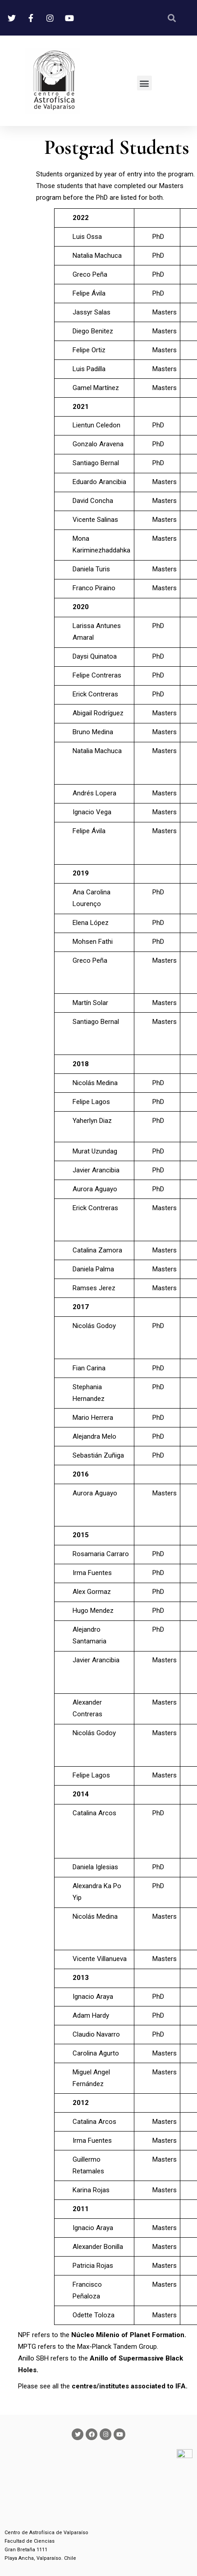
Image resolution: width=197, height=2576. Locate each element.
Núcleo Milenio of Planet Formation (127, 2335)
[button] (144, 83)
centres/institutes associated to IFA (129, 2386)
